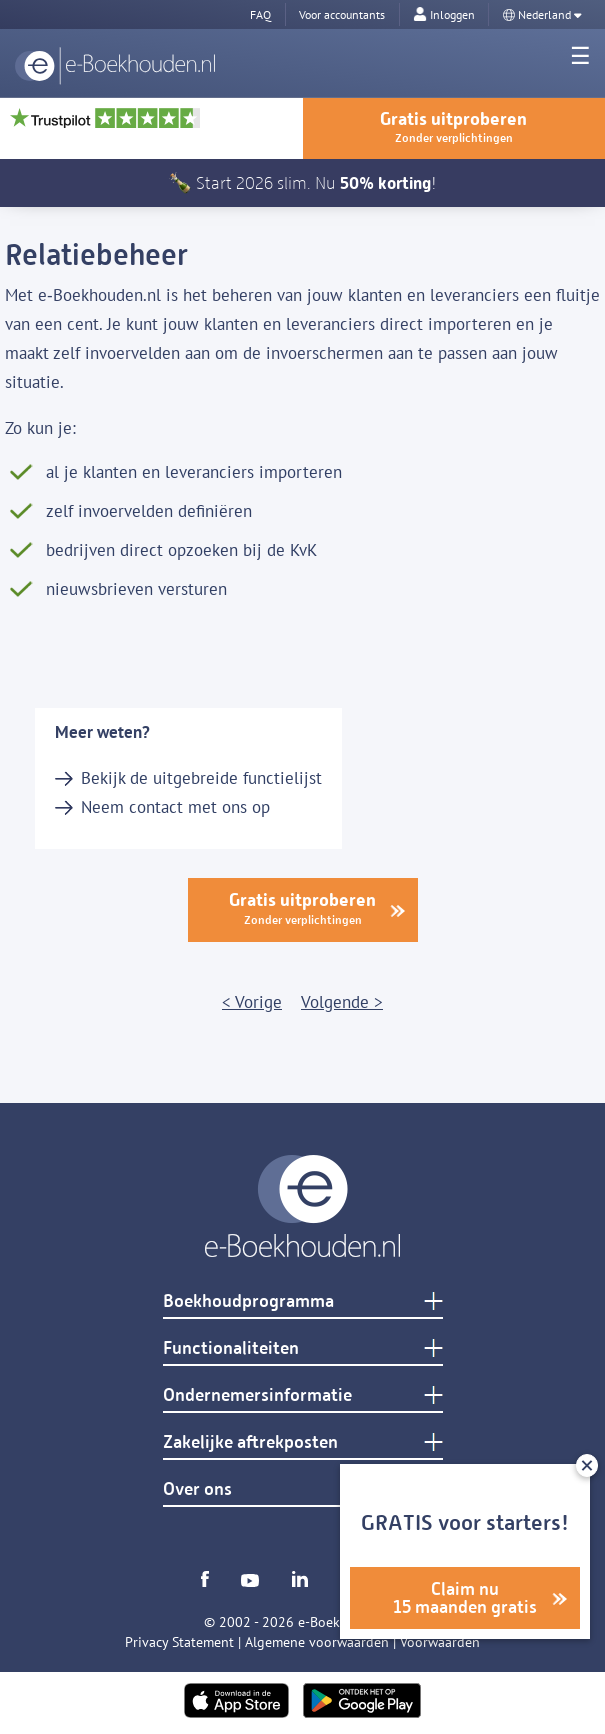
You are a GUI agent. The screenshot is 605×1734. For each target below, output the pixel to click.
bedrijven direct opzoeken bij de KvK (181, 550)
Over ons (197, 1489)
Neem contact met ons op (175, 807)
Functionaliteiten (231, 1348)
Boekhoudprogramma (248, 1301)
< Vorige (252, 1002)
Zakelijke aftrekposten (250, 1442)
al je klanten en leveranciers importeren (194, 472)
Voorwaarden (440, 1642)
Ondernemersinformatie (257, 1395)
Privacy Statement (179, 1642)
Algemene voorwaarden (317, 1642)
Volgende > (342, 1002)
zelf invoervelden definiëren (149, 511)
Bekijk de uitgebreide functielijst (201, 778)
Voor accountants (342, 14)
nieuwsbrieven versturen (136, 589)
